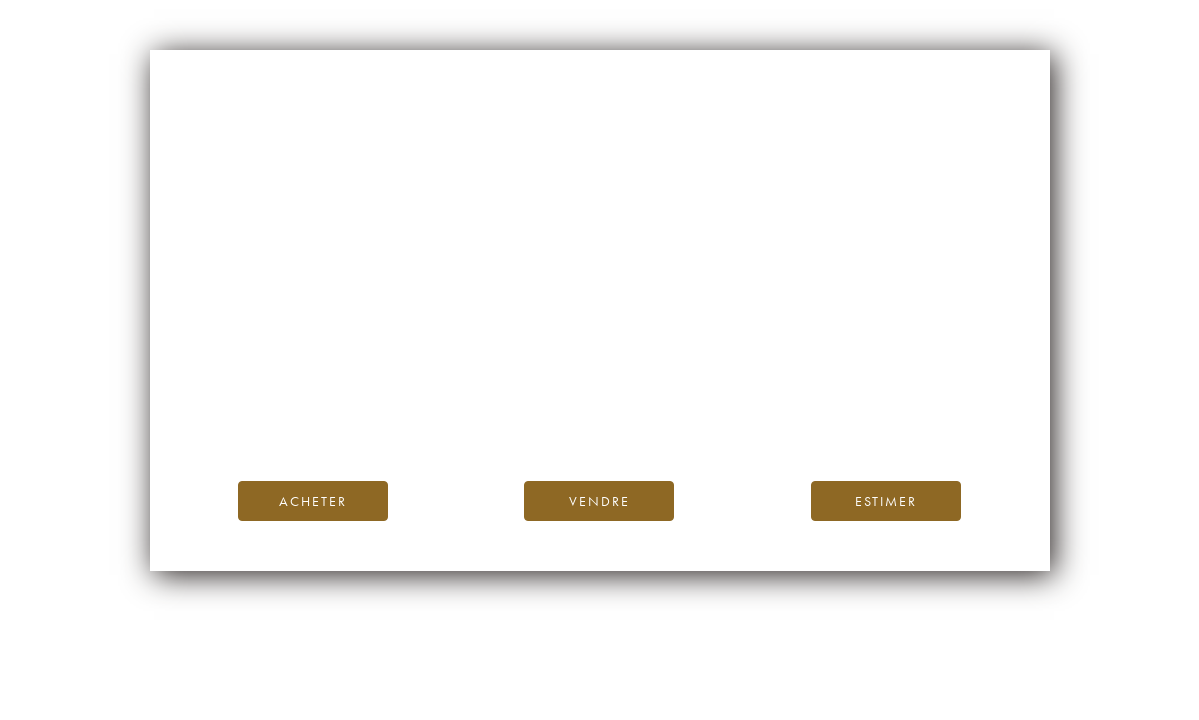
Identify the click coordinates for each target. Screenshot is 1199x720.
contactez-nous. (717, 419)
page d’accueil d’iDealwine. (841, 374)
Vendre (599, 501)
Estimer (886, 501)
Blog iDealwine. (735, 396)
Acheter (313, 501)
